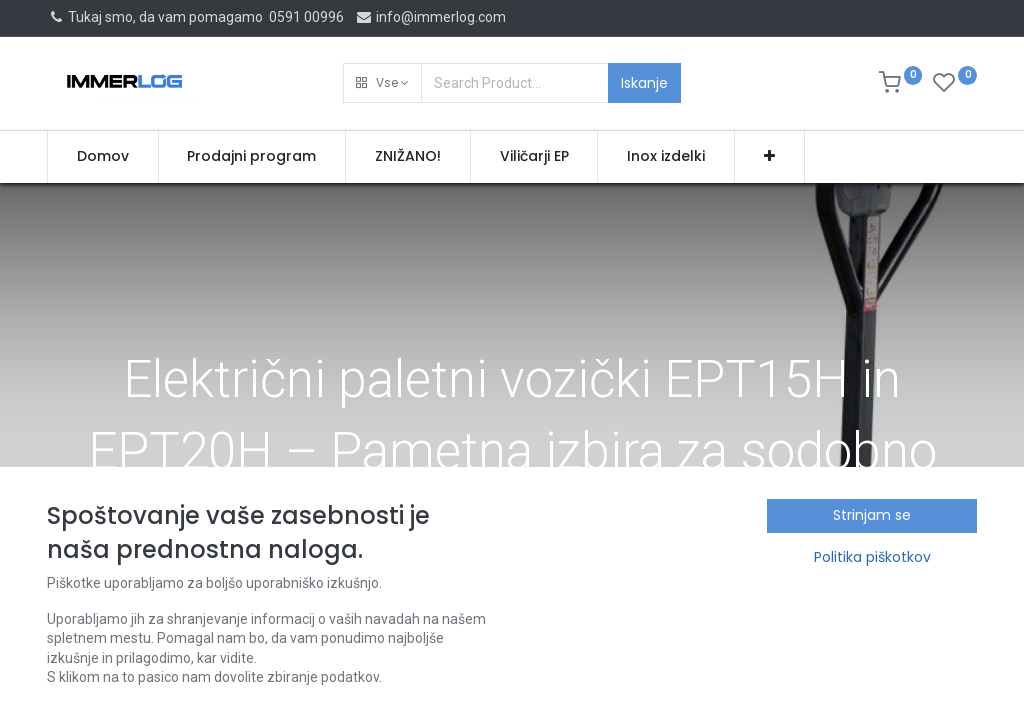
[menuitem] (103, 157)
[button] (382, 83)
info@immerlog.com (430, 17)
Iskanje (644, 83)
